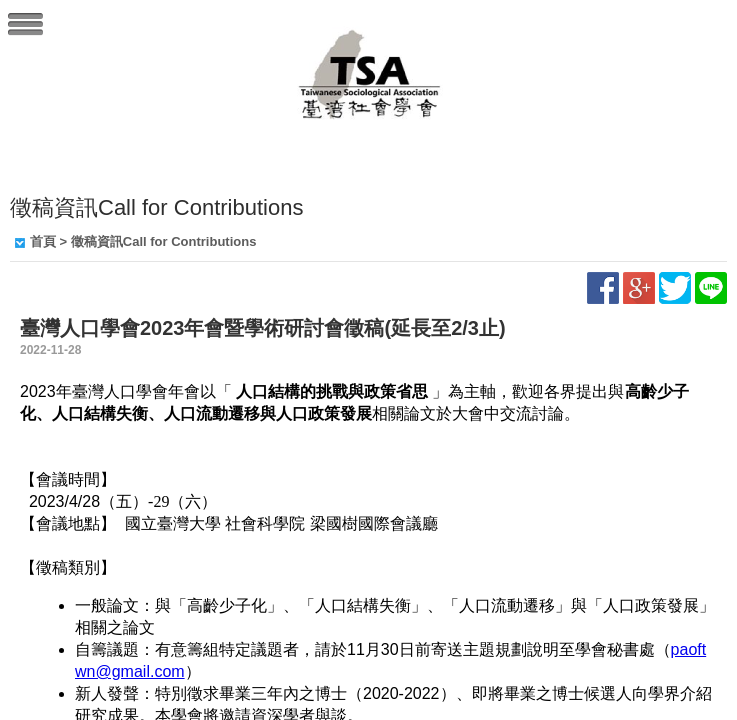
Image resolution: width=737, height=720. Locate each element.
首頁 (43, 241)
